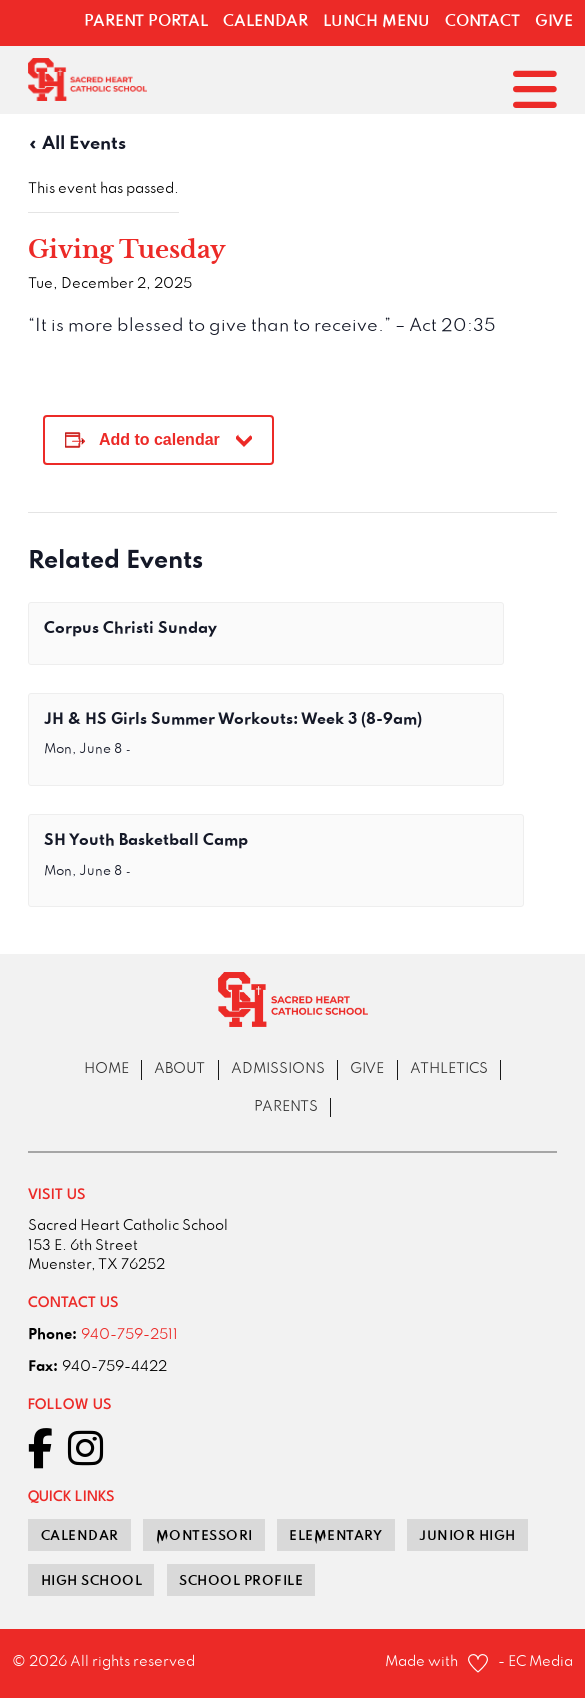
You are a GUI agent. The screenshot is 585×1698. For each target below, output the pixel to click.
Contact (482, 22)
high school (92, 1581)
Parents (286, 1107)
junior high (467, 1536)
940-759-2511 (129, 1335)
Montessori (204, 1536)
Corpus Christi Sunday (130, 629)
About (179, 1069)
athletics (449, 1069)
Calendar (265, 22)
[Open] (535, 89)
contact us (73, 1303)
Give (554, 22)
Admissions (278, 1069)
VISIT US (57, 1195)
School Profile (241, 1581)
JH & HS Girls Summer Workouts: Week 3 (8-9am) (233, 720)
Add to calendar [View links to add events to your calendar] (159, 439)
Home (106, 1069)
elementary (335, 1536)
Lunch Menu (376, 22)
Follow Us (70, 1405)
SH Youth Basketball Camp (146, 841)
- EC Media (535, 1662)
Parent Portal (146, 22)
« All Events (77, 144)
